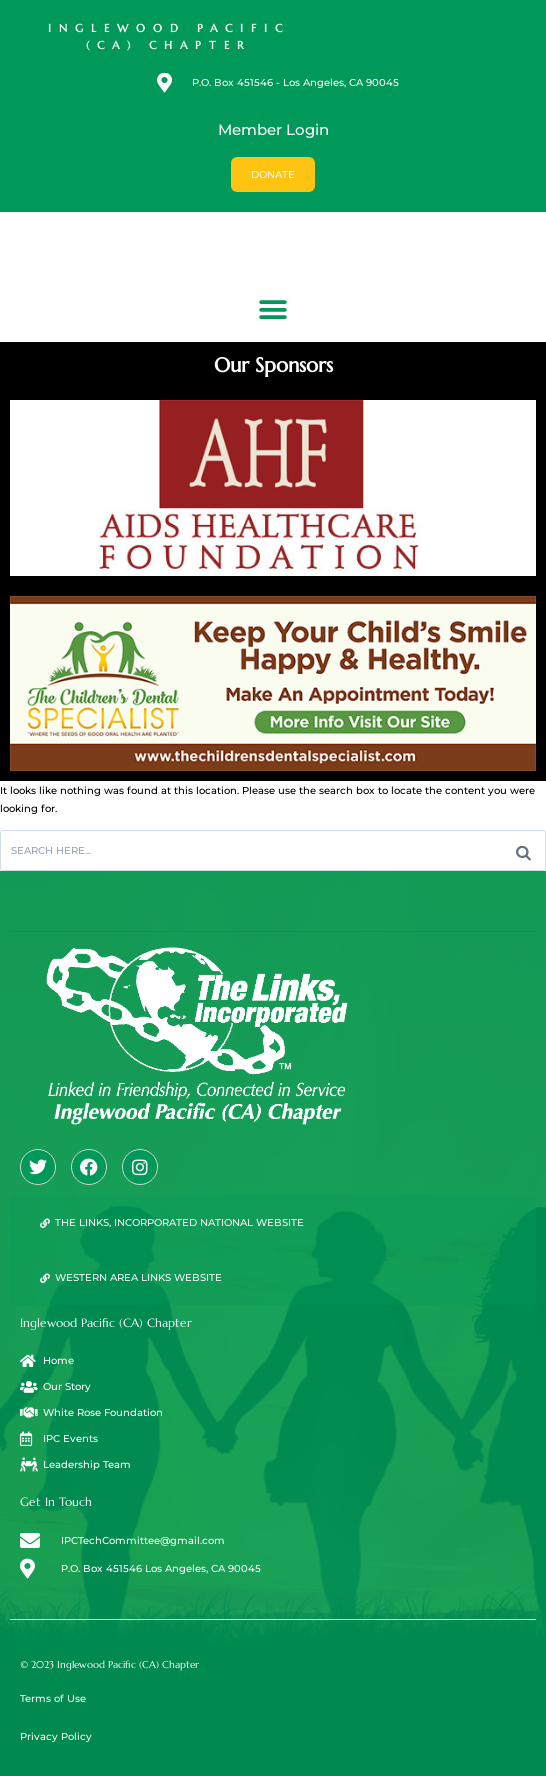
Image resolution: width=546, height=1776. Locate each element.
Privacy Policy (56, 1736)
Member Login (273, 129)
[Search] (523, 850)
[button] (273, 309)
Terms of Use (53, 1698)
